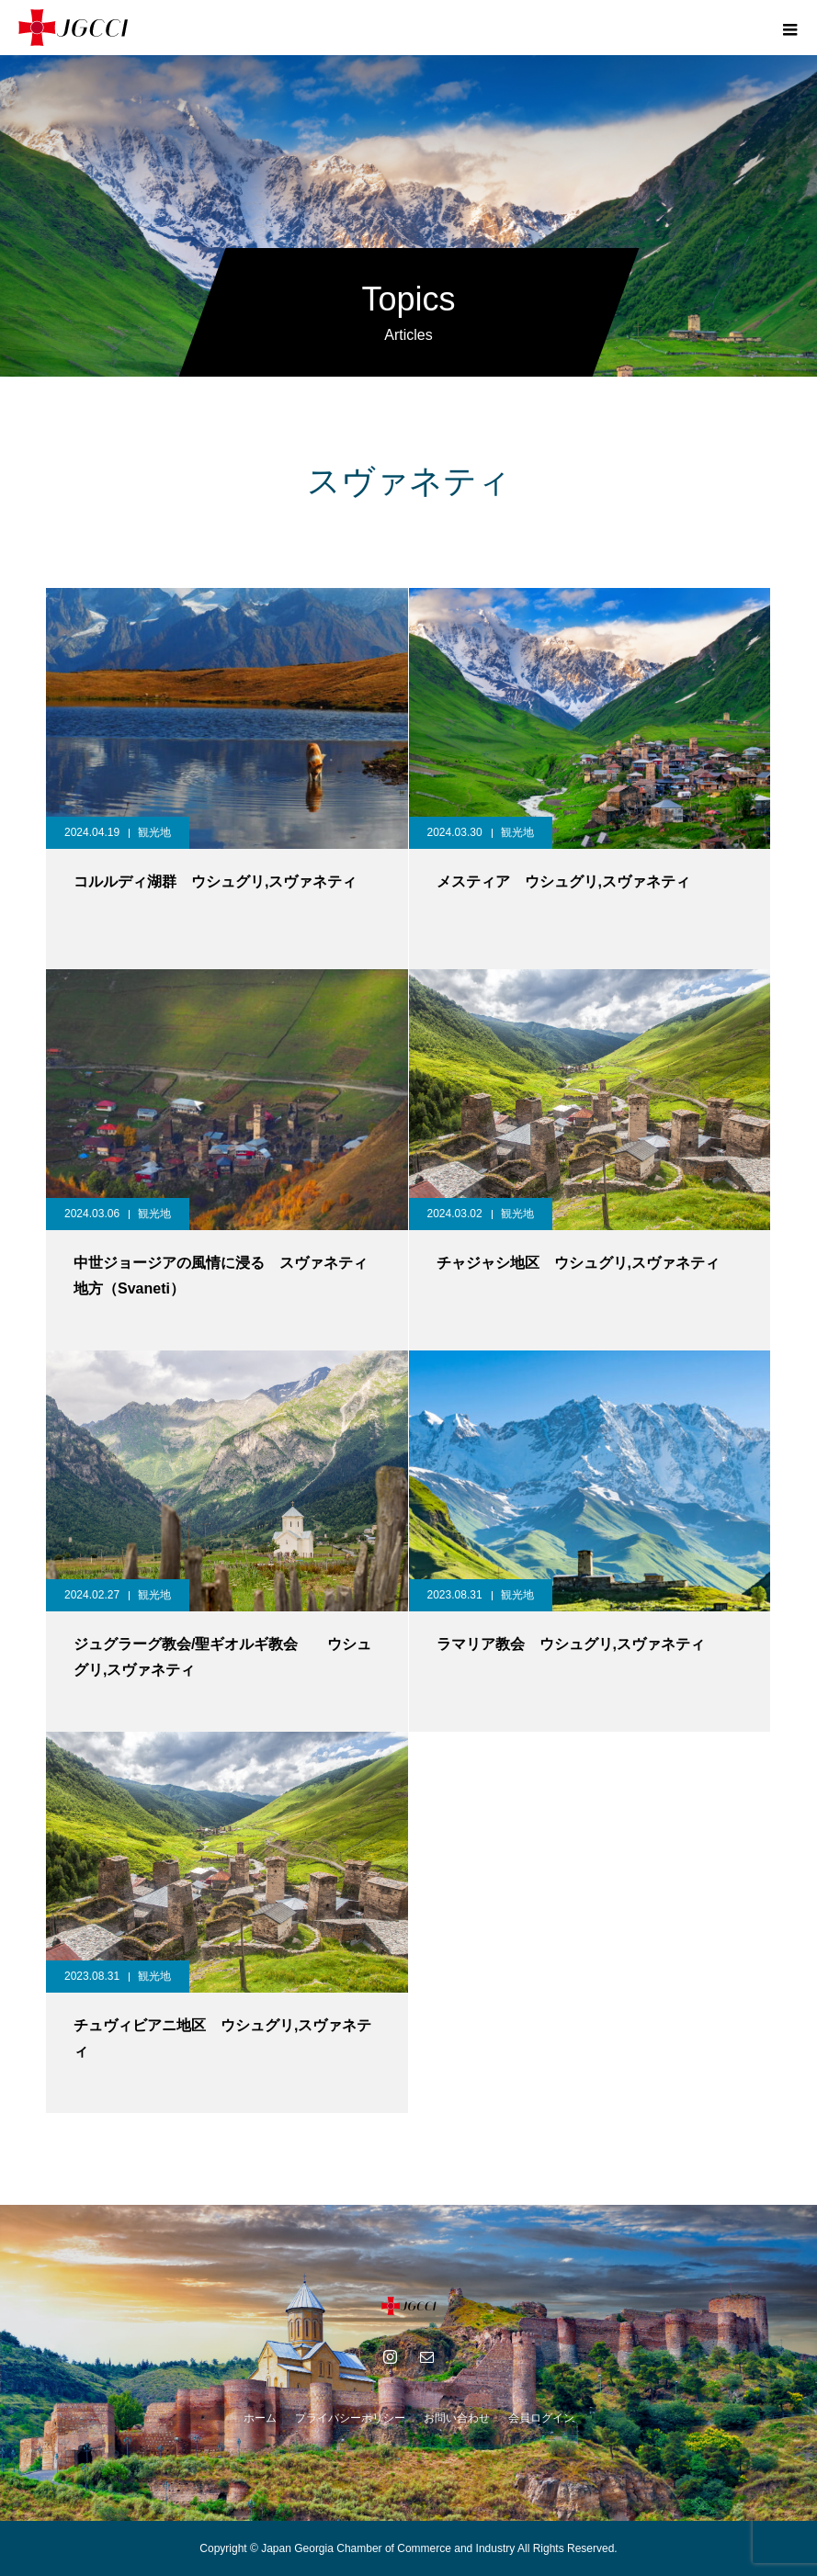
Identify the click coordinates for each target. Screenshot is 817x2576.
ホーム (260, 2418)
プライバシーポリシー (350, 2418)
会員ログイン (541, 2418)
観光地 (154, 832)
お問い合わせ (457, 2418)
